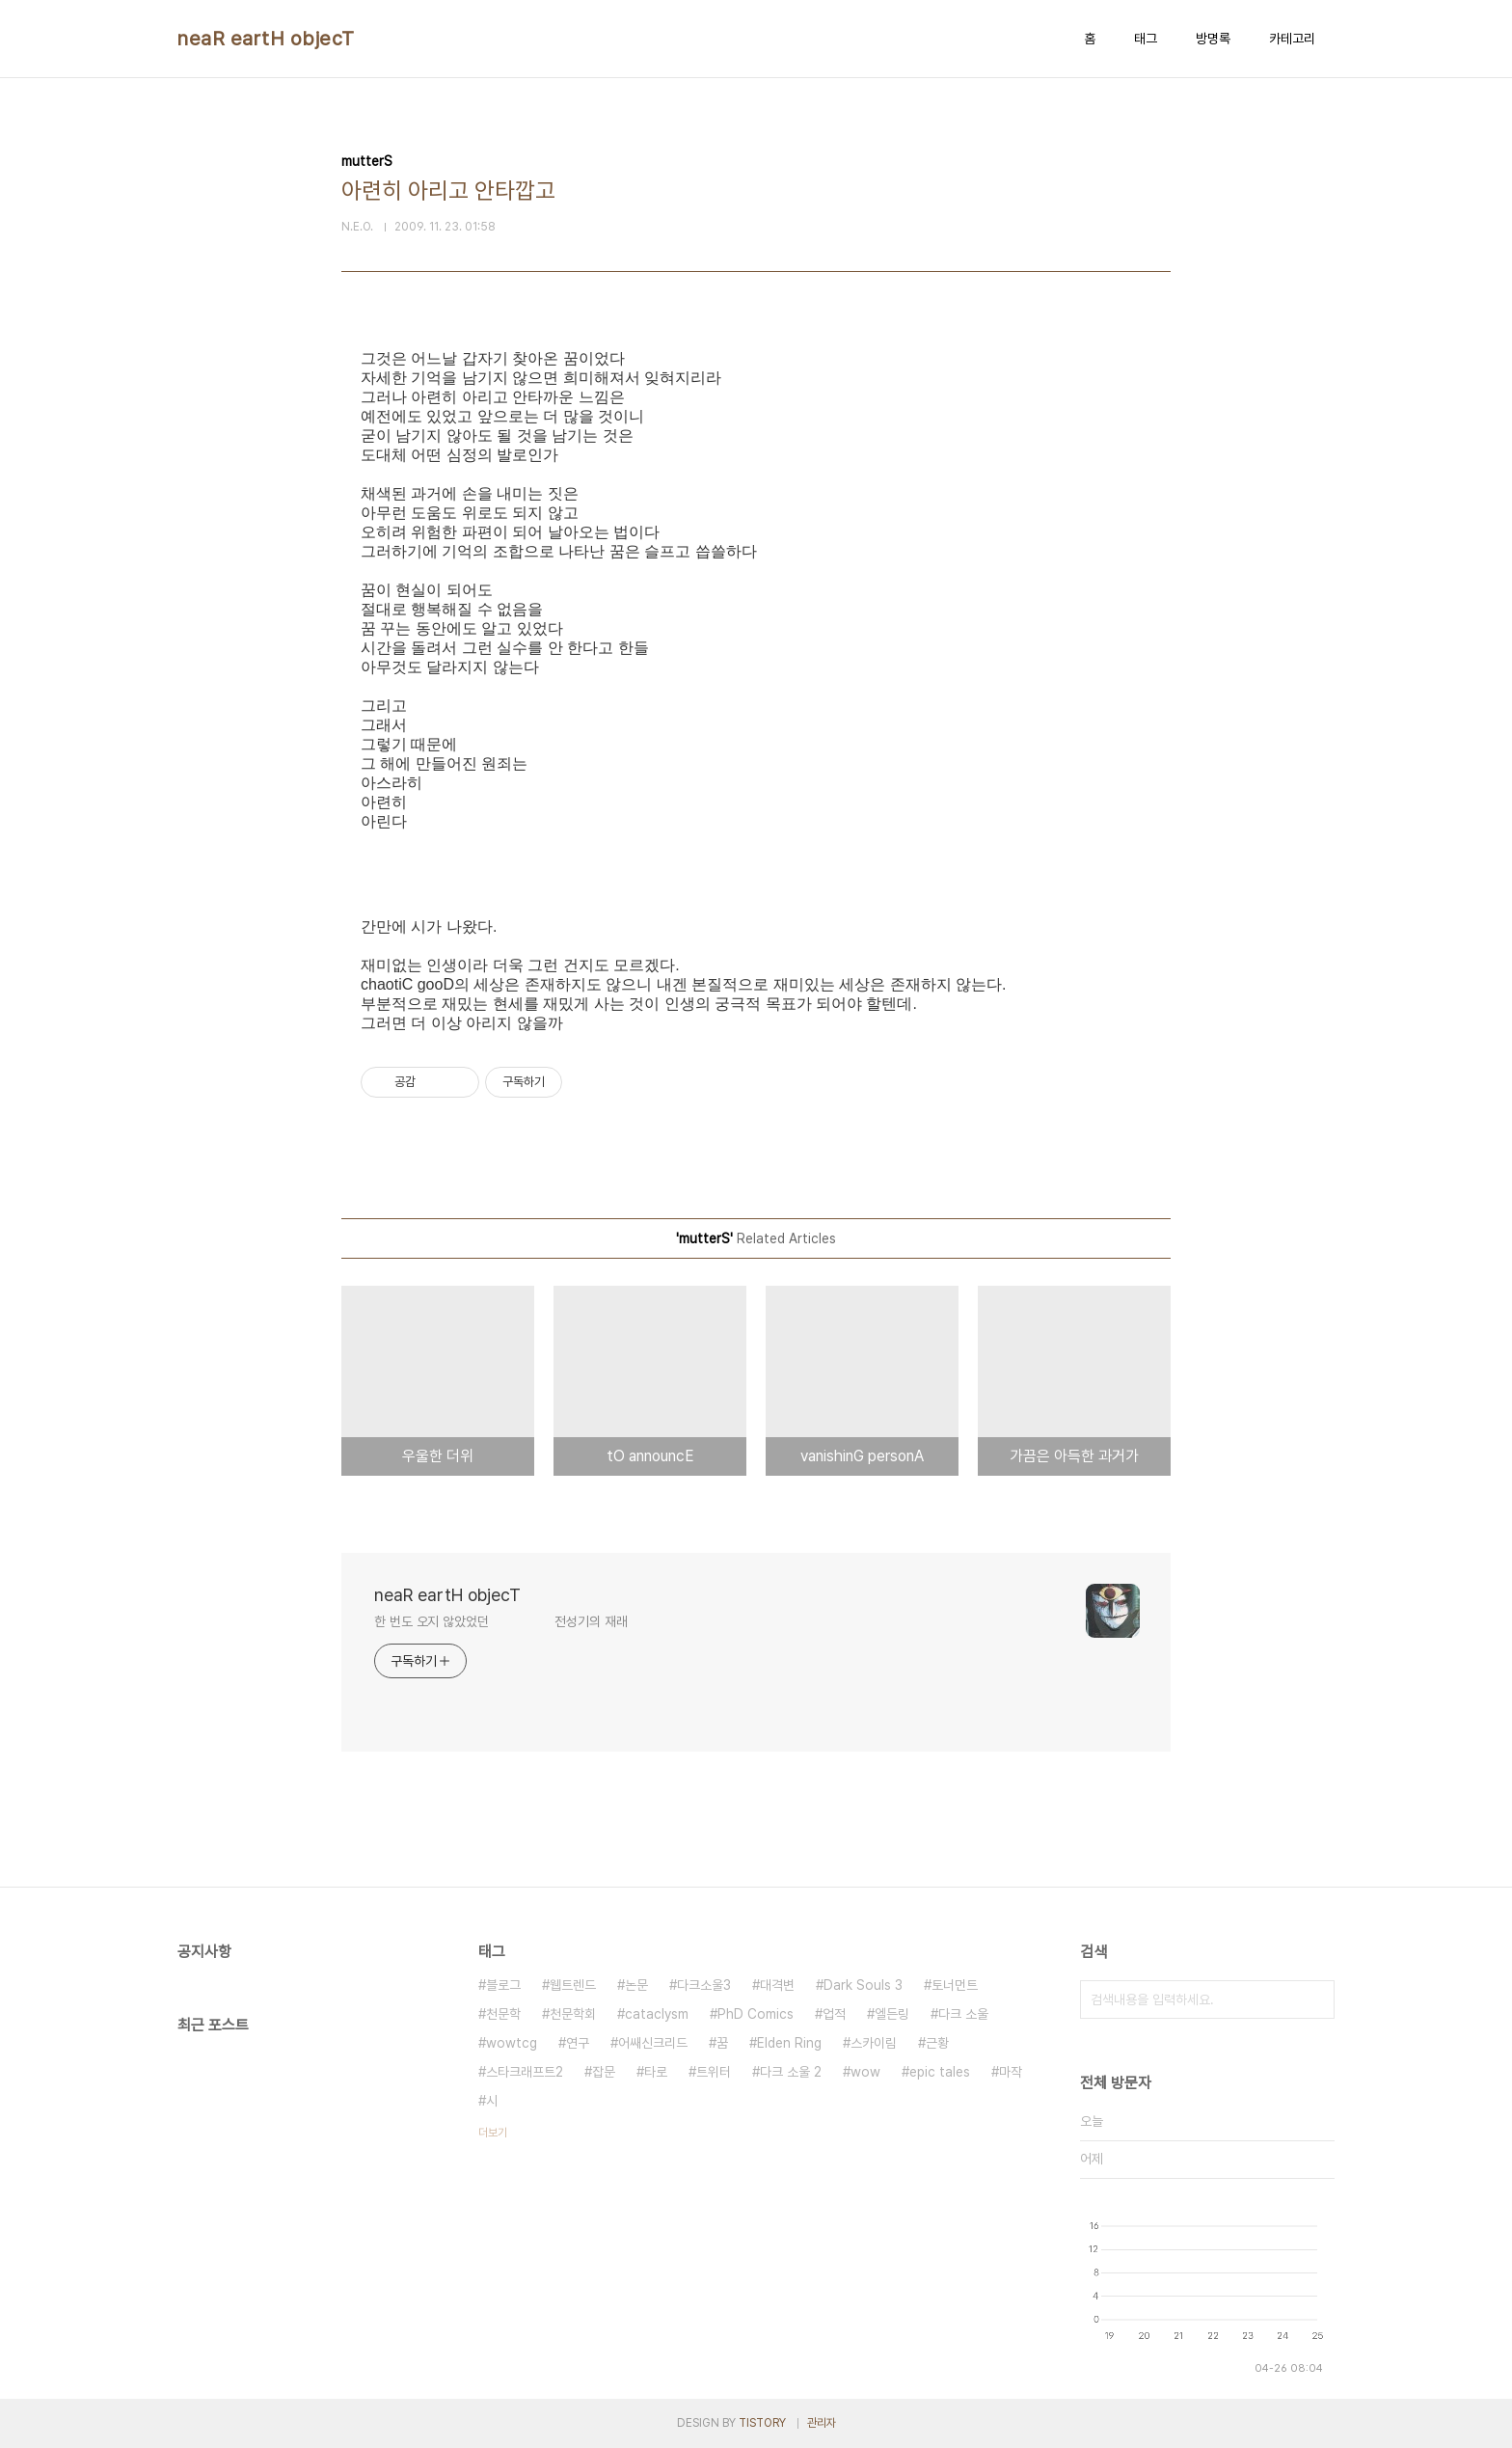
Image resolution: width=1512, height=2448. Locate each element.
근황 (937, 2043)
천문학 (503, 2014)
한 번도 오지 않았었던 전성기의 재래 (501, 1621)
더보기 (492, 2132)
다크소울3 (704, 1985)
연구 (577, 2043)
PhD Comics (755, 2014)
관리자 (821, 2423)
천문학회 (573, 2014)
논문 (636, 1985)
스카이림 (873, 2043)
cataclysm (656, 2014)
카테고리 (1292, 38)
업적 (834, 2014)
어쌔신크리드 (653, 2043)
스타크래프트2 (524, 2072)
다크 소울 (963, 2014)
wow (865, 2072)
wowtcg (511, 2043)
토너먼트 (955, 1985)
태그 (1145, 38)
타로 (655, 2072)
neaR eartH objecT (266, 38)
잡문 (603, 2072)
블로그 (503, 1985)
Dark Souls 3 (863, 1985)
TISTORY (762, 2423)
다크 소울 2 (791, 2072)
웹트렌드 (573, 1985)
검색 (1315, 1999)
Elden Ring (789, 2043)
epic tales (939, 2072)
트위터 (713, 2072)
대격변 (777, 1985)
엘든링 (892, 2014)
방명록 (1213, 38)
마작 (1010, 2072)
